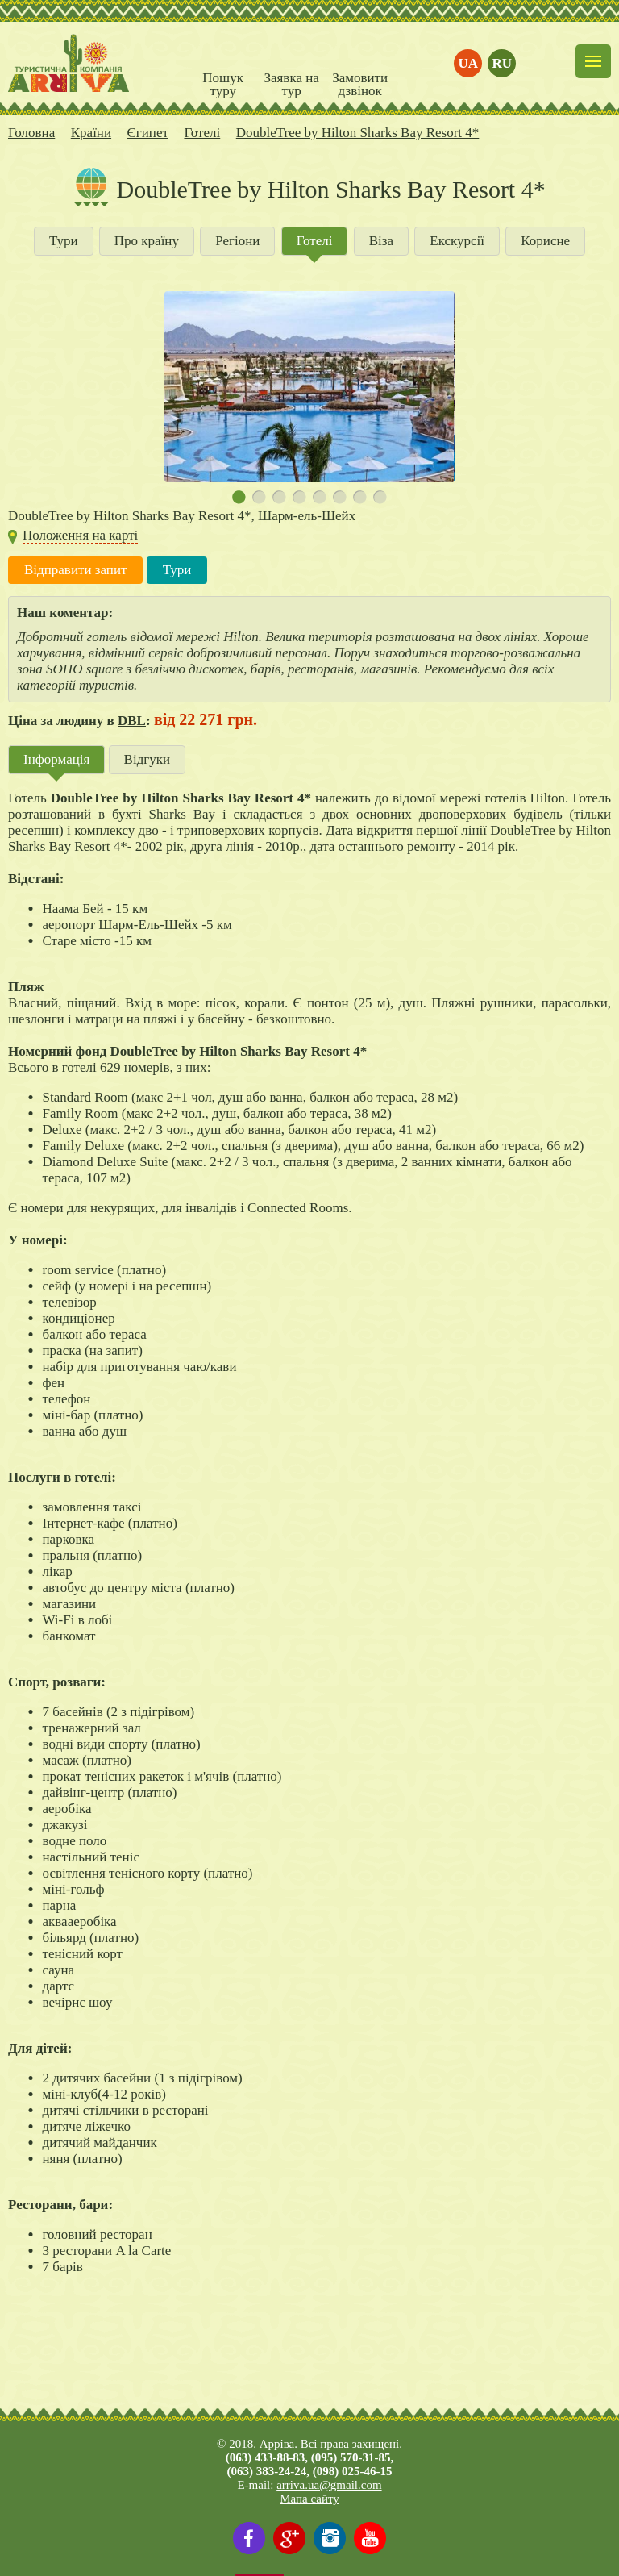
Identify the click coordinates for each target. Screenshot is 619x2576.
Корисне (545, 240)
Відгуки (147, 759)
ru (502, 63)
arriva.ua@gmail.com (328, 2484)
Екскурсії (457, 240)
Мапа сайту (309, 2498)
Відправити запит (75, 569)
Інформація (56, 759)
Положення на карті (80, 535)
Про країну (146, 240)
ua (469, 63)
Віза (381, 240)
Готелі (315, 240)
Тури (63, 240)
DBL (132, 720)
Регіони (237, 240)
